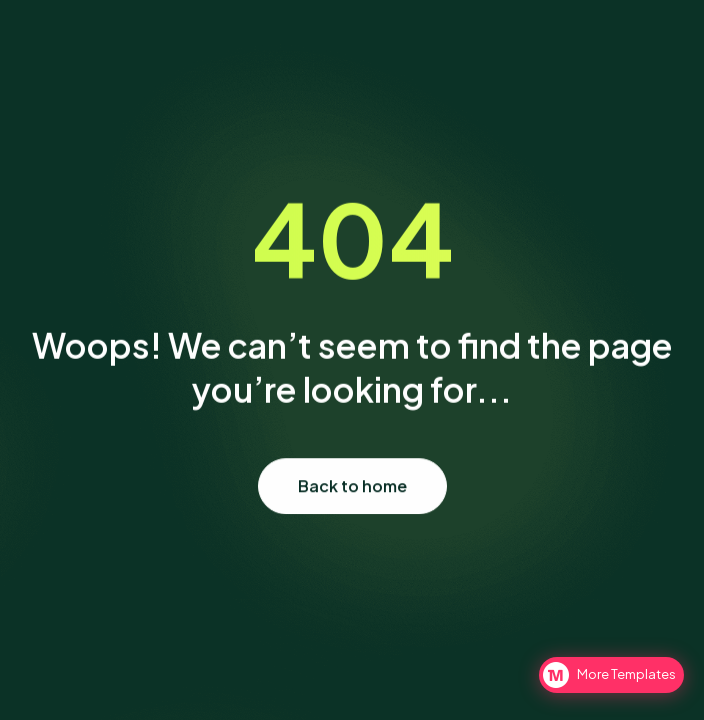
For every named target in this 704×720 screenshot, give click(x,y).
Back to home (352, 486)
